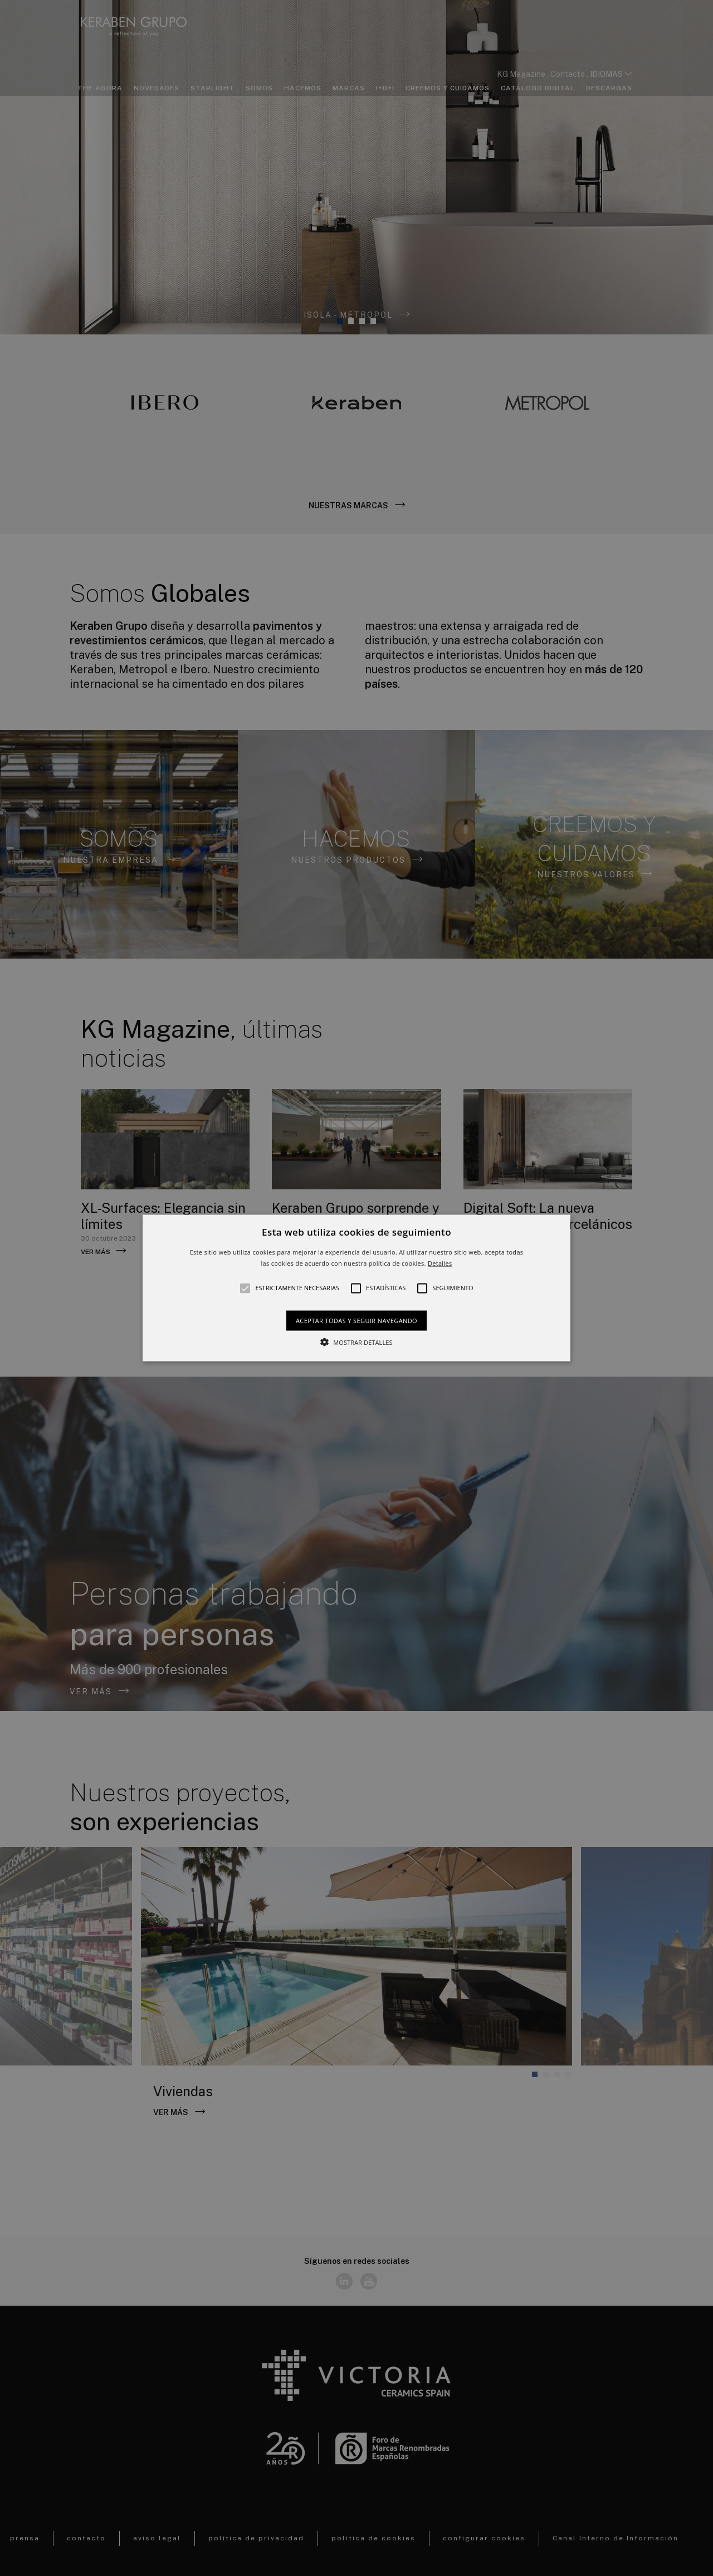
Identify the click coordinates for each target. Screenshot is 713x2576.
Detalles (440, 1262)
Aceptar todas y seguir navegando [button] (356, 1320)
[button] (356, 1288)
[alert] (356, 1288)
